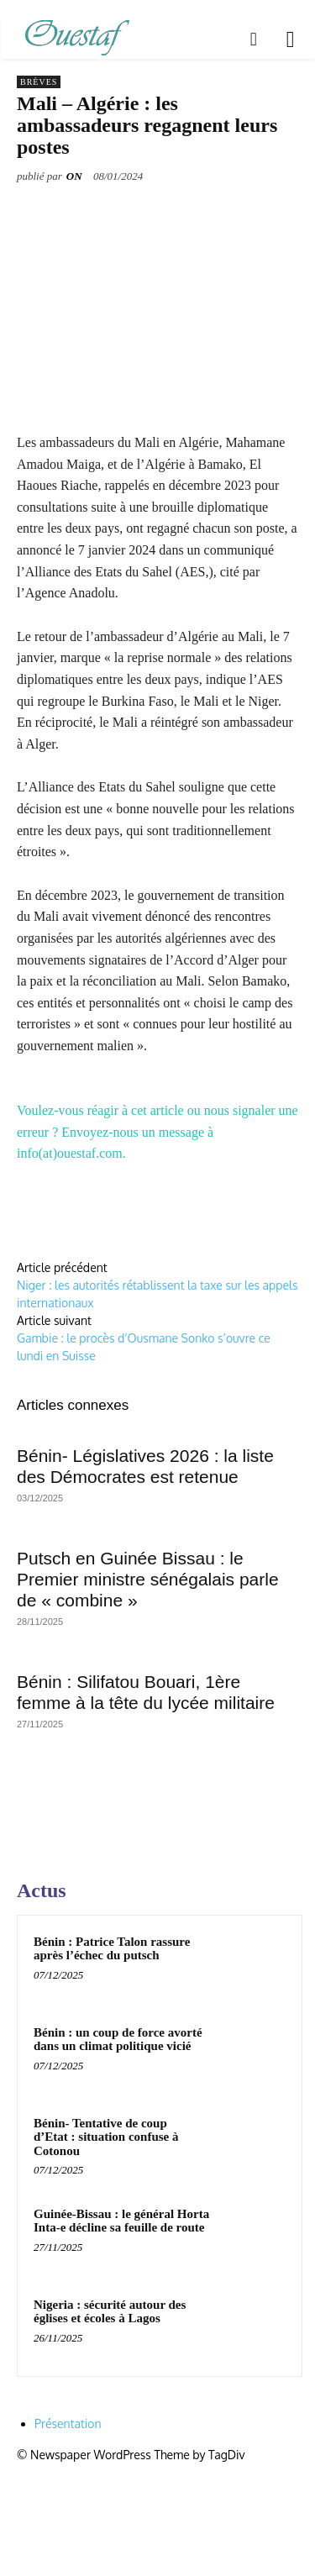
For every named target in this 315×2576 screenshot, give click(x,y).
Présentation (68, 2423)
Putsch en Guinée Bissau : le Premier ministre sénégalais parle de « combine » (148, 1579)
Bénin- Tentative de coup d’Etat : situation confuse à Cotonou (106, 2137)
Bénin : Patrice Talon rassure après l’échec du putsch (112, 1949)
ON (74, 176)
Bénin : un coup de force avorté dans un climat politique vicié (118, 2039)
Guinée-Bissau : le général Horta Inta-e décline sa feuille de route (121, 2221)
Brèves (38, 82)
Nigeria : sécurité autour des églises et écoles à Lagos (110, 2312)
